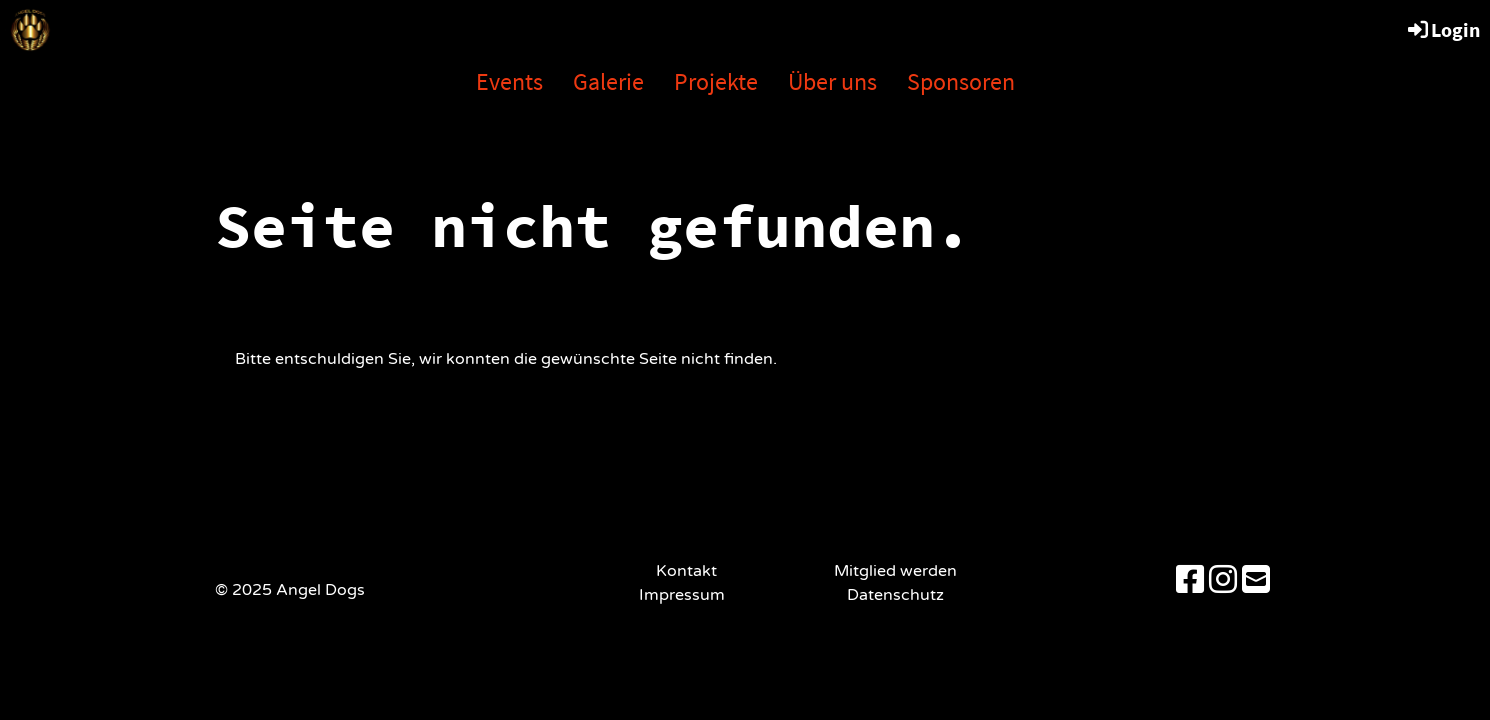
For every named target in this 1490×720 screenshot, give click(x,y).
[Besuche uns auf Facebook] (1190, 581)
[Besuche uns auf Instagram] (1223, 581)
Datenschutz (895, 595)
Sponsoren (961, 81)
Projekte (716, 81)
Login (1442, 29)
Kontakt (686, 571)
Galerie (608, 81)
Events (509, 81)
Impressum (686, 595)
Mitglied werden (895, 571)
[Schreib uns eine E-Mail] (1256, 581)
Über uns (832, 81)
